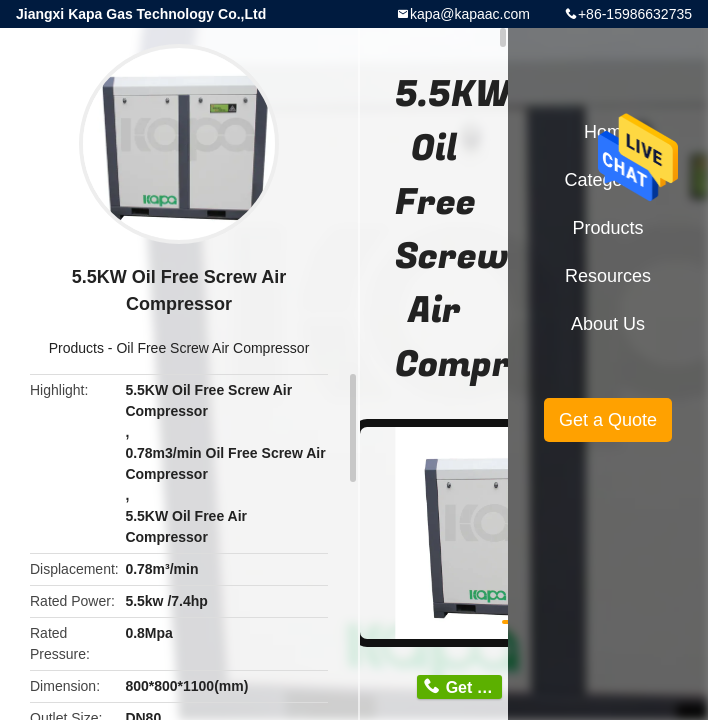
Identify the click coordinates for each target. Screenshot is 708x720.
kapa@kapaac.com (470, 14)
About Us (608, 324)
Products (76, 348)
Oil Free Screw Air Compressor (212, 348)
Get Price (474, 687)
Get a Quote (608, 420)
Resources (608, 276)
